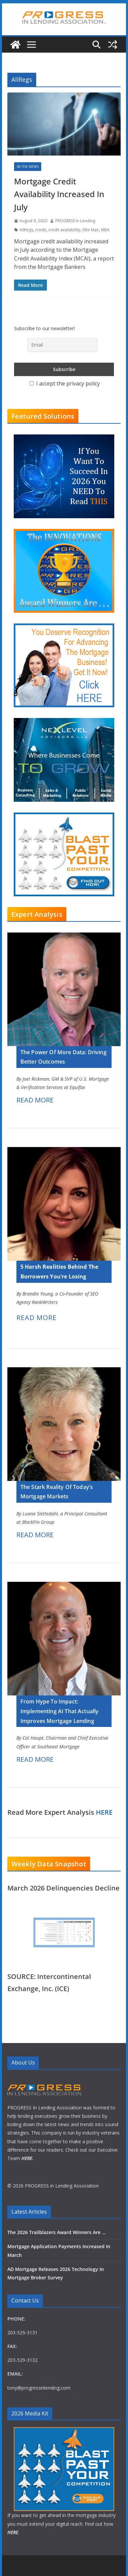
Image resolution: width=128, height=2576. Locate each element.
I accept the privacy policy (64, 383)
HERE (104, 1812)
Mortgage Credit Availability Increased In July (59, 194)
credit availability (64, 230)
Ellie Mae (90, 230)
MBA (105, 230)
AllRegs (26, 230)
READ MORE (35, 1099)
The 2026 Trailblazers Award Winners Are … (56, 2232)
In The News (28, 166)
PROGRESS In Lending (75, 221)
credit (40, 230)
